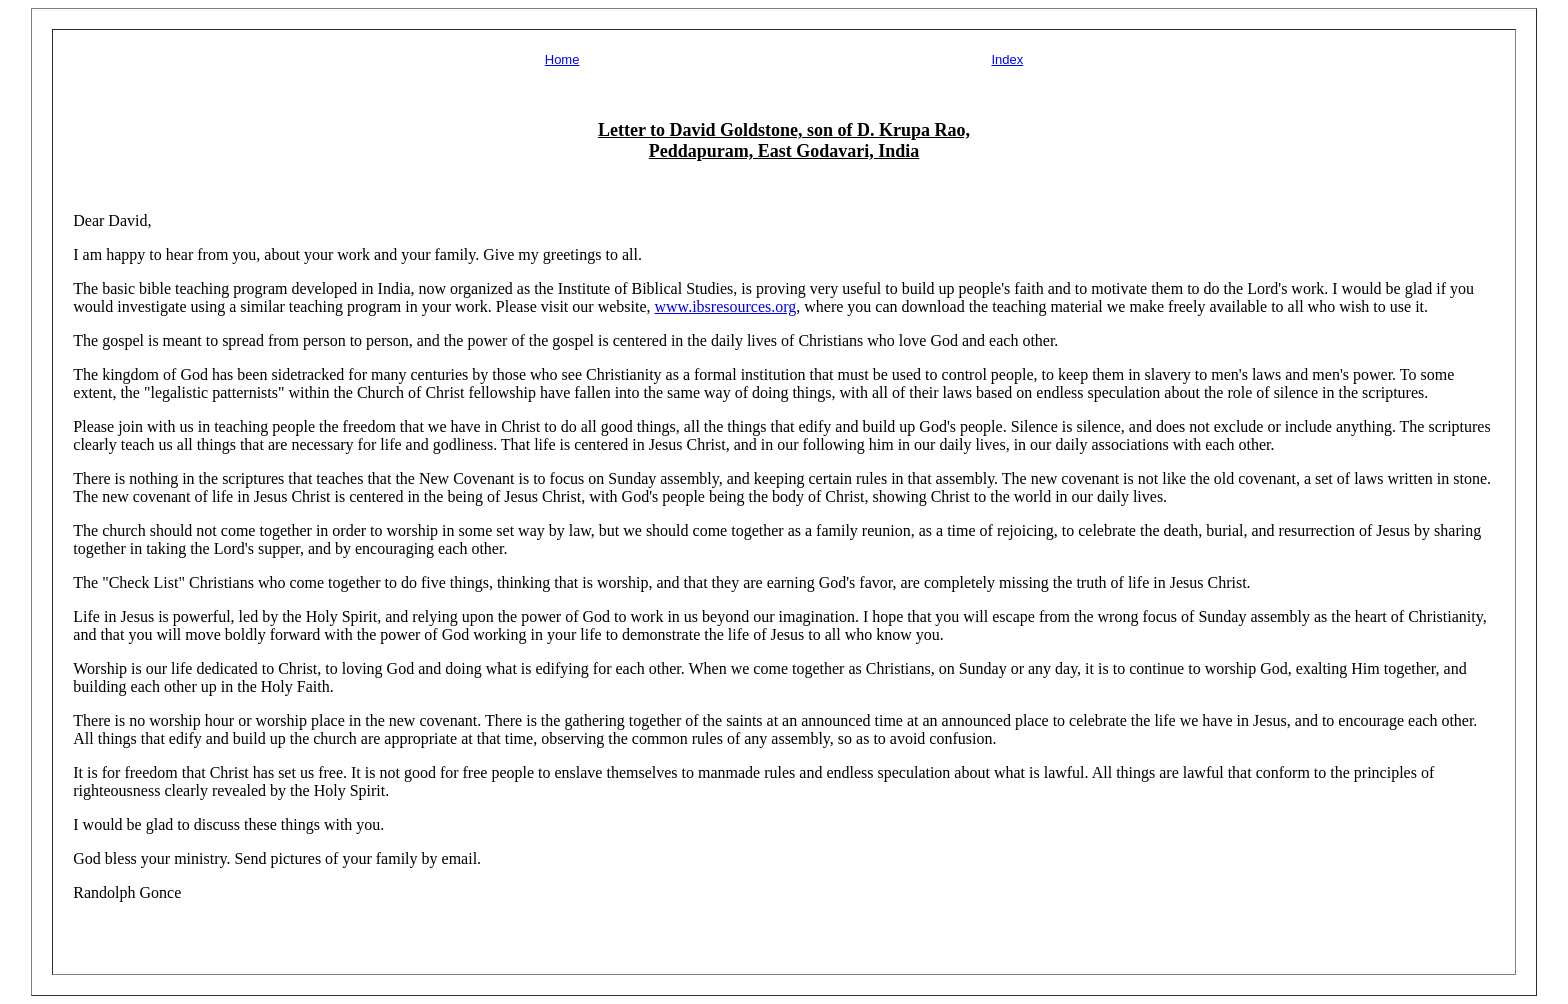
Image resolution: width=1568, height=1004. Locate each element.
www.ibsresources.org (726, 306)
